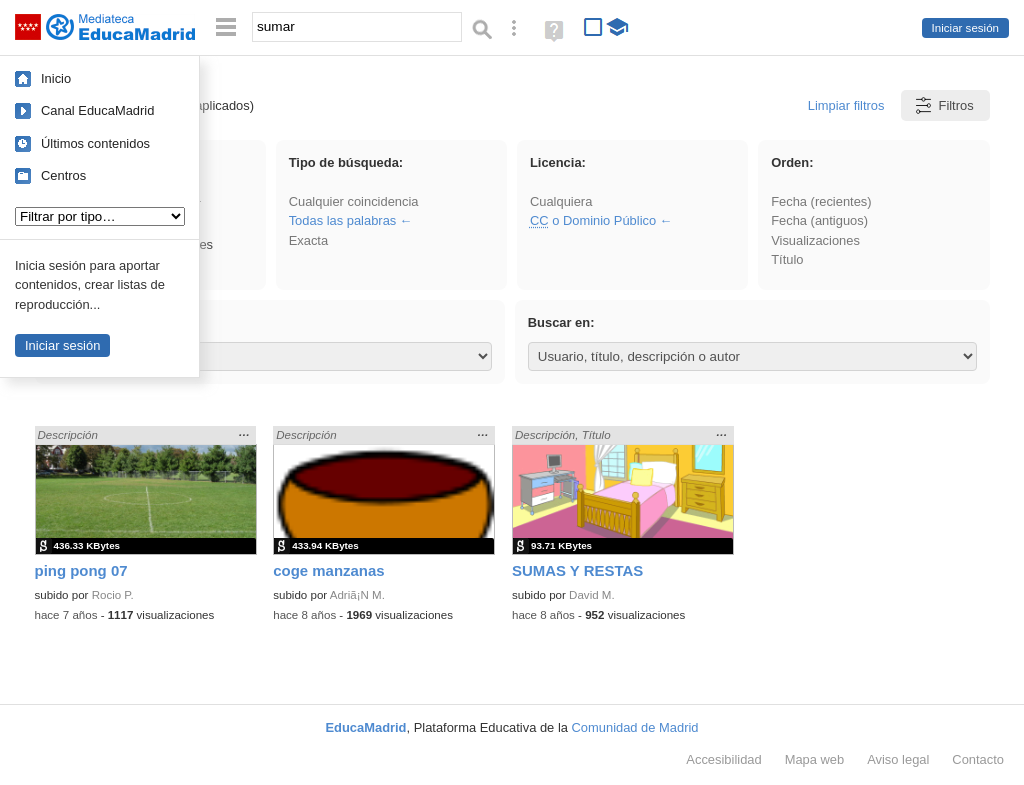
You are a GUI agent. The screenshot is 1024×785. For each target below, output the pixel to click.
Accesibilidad (723, 759)
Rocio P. (113, 595)
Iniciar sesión (965, 28)
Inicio (56, 78)
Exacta (308, 240)
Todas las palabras (343, 220)
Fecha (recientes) (821, 201)
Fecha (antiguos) (819, 220)
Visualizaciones (815, 240)
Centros (63, 175)
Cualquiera (561, 201)
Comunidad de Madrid (635, 727)
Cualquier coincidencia (354, 201)
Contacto (978, 759)
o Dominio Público (593, 220)
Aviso (898, 759)
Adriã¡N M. (357, 595)
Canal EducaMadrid (97, 110)
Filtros (943, 105)
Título (787, 259)
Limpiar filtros (846, 105)
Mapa (815, 759)
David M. (592, 595)
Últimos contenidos (95, 143)
